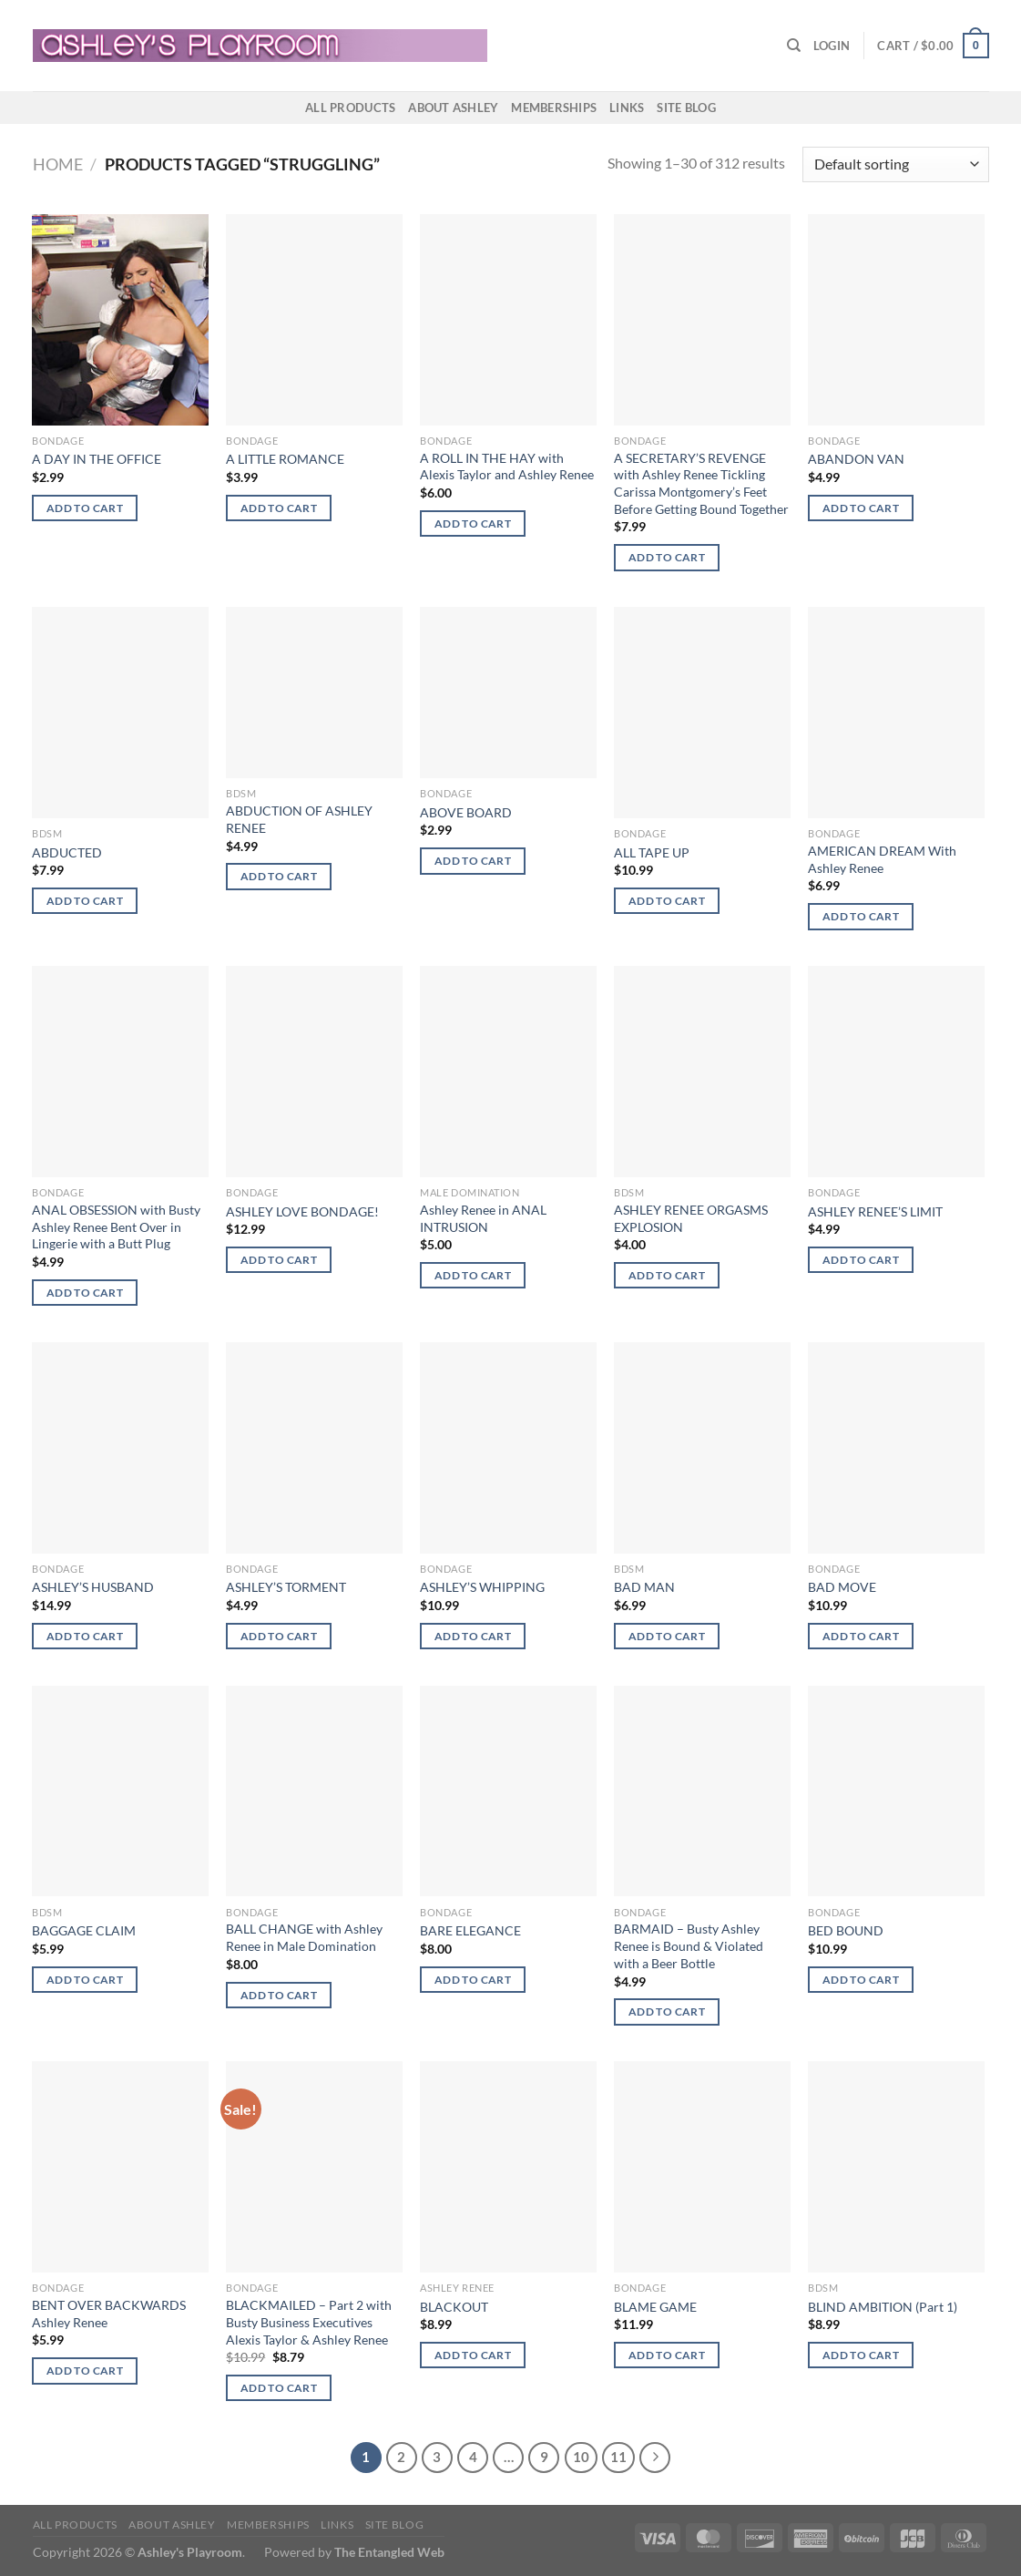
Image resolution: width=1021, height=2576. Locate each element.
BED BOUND (845, 1930)
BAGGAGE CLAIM (84, 1930)
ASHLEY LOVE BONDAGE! (302, 1211)
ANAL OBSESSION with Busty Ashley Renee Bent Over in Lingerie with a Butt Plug (116, 1226)
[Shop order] (895, 164)
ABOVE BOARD (466, 812)
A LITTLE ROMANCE (285, 459)
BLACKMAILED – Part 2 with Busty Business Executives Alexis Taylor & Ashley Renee (309, 2321)
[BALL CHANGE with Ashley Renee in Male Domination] (314, 1791)
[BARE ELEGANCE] (508, 1791)
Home (58, 164)
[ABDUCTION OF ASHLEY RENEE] (314, 692)
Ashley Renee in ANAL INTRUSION (483, 1218)
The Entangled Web (389, 2552)
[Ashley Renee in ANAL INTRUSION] (508, 1071)
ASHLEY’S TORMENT (286, 1587)
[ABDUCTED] (120, 712)
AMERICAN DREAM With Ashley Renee (882, 859)
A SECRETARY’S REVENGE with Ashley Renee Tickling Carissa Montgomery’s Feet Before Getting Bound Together (701, 483)
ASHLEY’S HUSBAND (93, 1587)
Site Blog (686, 107)
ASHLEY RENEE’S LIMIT (875, 1211)
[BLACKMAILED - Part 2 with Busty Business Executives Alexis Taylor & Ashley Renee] (314, 2167)
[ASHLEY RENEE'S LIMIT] (896, 1071)
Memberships (554, 107)
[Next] (654, 2457)
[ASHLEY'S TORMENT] (314, 1448)
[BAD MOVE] (896, 1448)
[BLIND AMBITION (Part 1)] (896, 2167)
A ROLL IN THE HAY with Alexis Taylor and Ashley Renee (507, 466)
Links (626, 107)
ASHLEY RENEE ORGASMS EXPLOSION (691, 1218)
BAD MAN (644, 1587)
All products (350, 107)
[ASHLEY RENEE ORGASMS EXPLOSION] (702, 1071)
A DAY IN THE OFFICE (96, 459)
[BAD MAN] (702, 1448)
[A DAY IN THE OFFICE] (120, 320)
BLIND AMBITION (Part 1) (882, 2306)
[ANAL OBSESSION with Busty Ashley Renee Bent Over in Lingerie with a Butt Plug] (120, 1071)
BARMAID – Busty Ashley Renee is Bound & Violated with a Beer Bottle (688, 1945)
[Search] (794, 45)
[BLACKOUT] (508, 2167)
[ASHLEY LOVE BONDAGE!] (314, 1071)
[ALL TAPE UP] (702, 712)
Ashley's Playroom (190, 2552)
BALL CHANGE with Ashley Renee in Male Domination (304, 1937)
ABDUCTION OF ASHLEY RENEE (299, 819)
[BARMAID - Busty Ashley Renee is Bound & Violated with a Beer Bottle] (702, 1791)
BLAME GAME (655, 2306)
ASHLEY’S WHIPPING (482, 1587)
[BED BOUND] (896, 1791)
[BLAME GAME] (702, 2167)
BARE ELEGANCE (470, 1930)
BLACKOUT (454, 2306)
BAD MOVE (842, 1587)
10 (581, 2456)
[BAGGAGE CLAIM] (120, 1791)
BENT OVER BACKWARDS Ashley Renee (109, 2313)
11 (618, 2456)
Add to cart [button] (84, 508)
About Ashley (453, 107)
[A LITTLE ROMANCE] (314, 320)
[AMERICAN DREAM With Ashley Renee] (896, 712)
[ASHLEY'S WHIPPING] (508, 1448)
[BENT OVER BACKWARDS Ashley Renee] (120, 2167)
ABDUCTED (67, 852)
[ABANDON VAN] (896, 320)
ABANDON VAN (856, 459)
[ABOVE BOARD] (508, 692)
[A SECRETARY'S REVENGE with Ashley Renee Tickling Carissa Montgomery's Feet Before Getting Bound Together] (702, 320)
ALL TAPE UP (651, 852)
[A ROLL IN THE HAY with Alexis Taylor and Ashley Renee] (508, 320)
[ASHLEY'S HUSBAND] (120, 1448)
